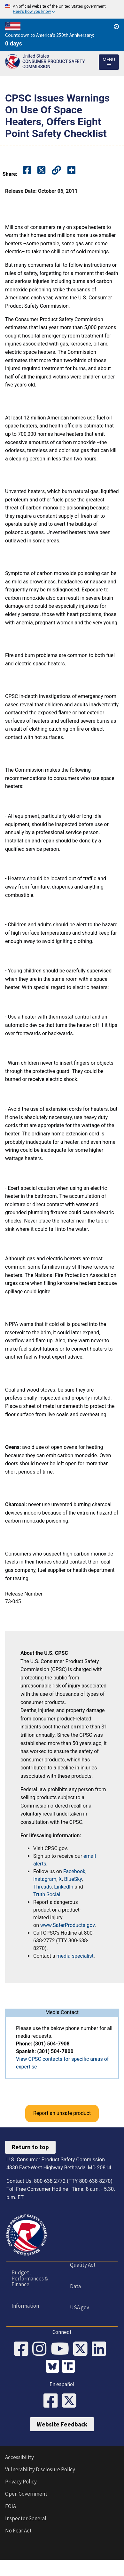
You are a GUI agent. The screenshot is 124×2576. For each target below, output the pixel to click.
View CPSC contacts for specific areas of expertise (62, 2063)
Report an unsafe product (62, 2113)
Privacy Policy (21, 2481)
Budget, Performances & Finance (30, 2278)
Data (75, 2286)
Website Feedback (62, 2424)
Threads (42, 1887)
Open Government (26, 2493)
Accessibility (19, 2457)
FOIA (10, 2506)
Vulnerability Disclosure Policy (40, 2469)
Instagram (44, 1879)
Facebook (74, 1871)
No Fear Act (18, 2530)
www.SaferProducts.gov (67, 1925)
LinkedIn (63, 1887)
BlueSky (73, 1879)
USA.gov (79, 2307)
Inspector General (25, 2518)
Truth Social (46, 1894)
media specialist (75, 1956)
